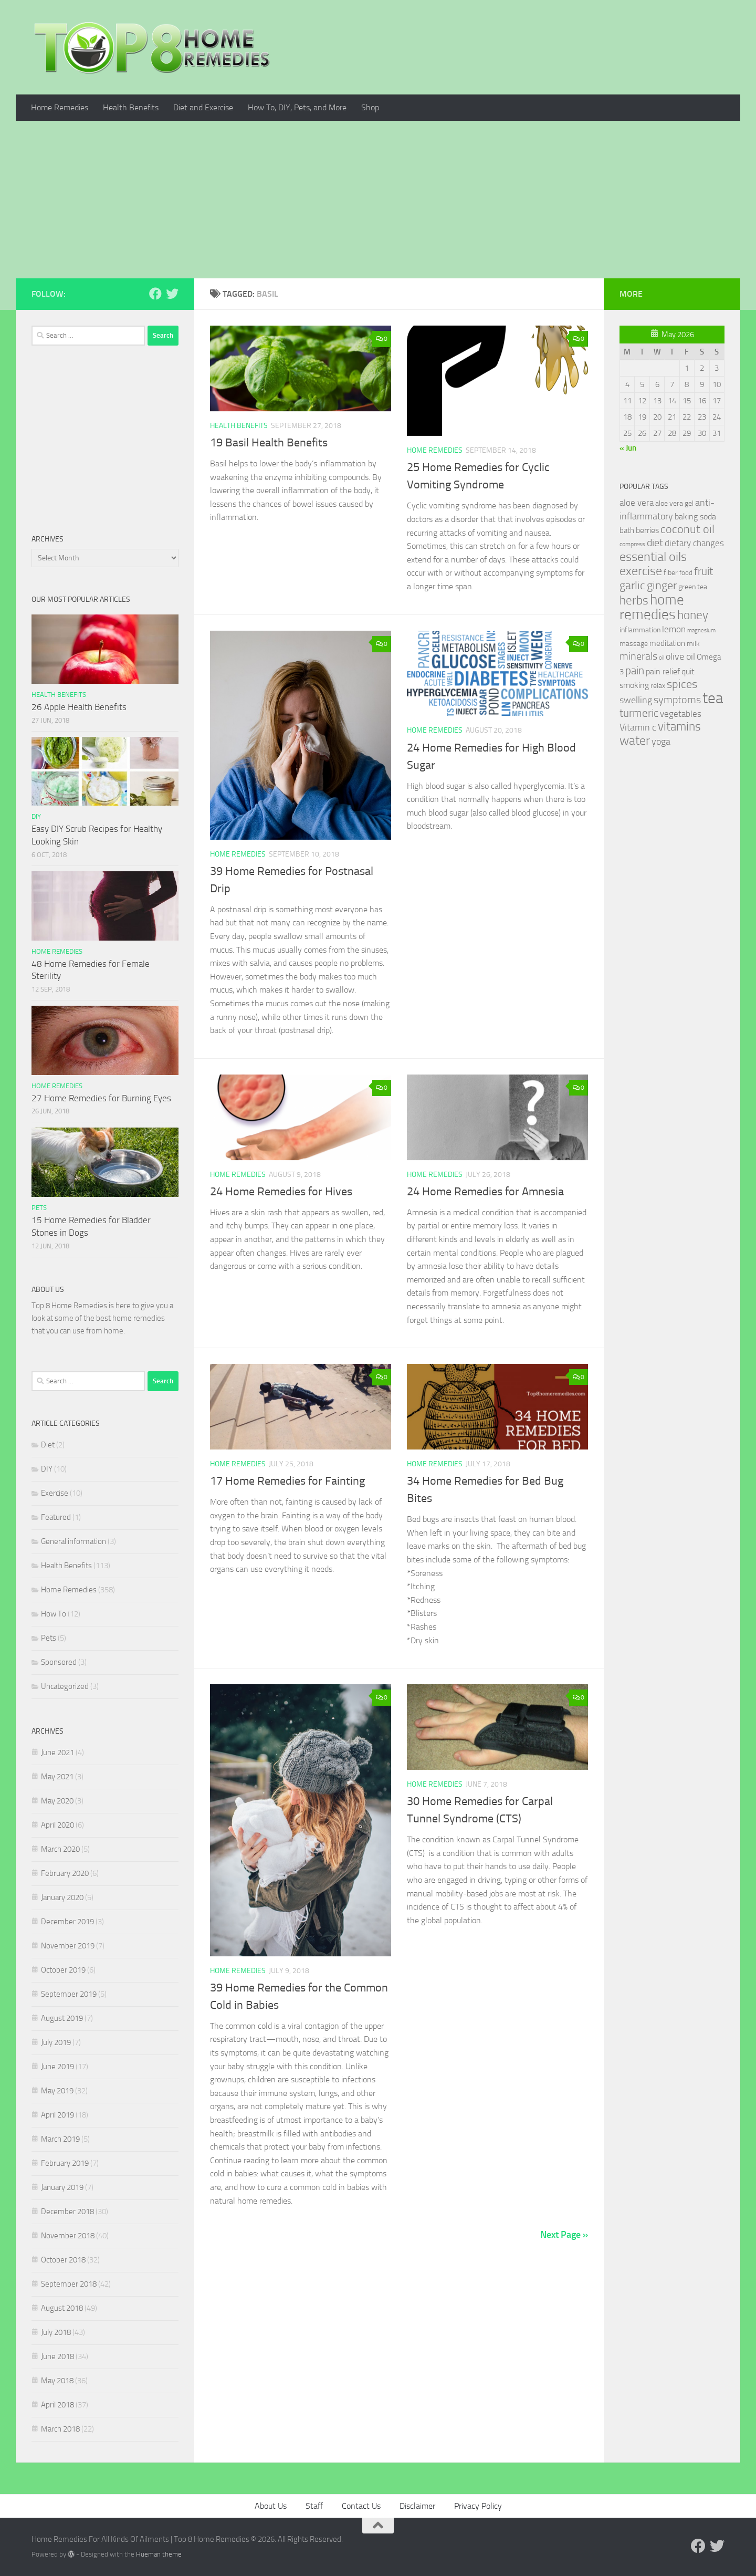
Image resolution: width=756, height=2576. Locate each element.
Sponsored (59, 1662)
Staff (314, 2506)
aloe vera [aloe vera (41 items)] (637, 502)
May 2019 (57, 2090)
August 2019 (62, 2018)
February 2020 (65, 1873)
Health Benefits (131, 107)
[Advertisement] (378, 199)
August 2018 (62, 2308)
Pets (39, 1208)
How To (53, 1614)
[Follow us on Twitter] (172, 293)
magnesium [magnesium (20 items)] (701, 630)
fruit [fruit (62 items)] (703, 571)
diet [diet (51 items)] (655, 543)
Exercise (54, 1493)
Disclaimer (417, 2506)
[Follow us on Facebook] (155, 293)
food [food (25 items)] (685, 573)
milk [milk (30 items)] (693, 643)
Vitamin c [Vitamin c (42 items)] (638, 727)
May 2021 (57, 1776)
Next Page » (564, 2234)
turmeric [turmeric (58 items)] (639, 713)
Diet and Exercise (203, 107)
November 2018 (67, 2235)
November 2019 (67, 1946)
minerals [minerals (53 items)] (638, 656)
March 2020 (60, 1849)
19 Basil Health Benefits (269, 443)
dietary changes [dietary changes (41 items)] (694, 543)
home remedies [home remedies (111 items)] (652, 607)
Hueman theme (159, 2554)
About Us (271, 2506)
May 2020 (57, 1801)
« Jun (628, 448)
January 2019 (62, 2187)
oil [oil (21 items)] (661, 657)
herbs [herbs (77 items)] (634, 600)
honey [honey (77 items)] (692, 615)
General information (73, 1541)
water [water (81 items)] (635, 740)
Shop (370, 107)
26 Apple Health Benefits (79, 707)
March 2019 (60, 2139)
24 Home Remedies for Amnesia (485, 1191)
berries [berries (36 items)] (647, 530)
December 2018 (67, 2211)
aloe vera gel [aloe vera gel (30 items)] (674, 503)
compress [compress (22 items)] (632, 544)
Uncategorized (65, 1686)
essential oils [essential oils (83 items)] (653, 556)
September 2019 (69, 1994)
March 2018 (60, 2429)
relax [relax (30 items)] (657, 685)
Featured (56, 1517)
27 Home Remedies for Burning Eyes (101, 1098)
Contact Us (361, 2506)
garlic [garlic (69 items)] (632, 585)
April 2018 (57, 2405)
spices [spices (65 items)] (682, 684)
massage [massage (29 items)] (634, 643)
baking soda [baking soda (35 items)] (695, 517)
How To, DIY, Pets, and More (297, 107)
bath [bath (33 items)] (627, 530)
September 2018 (69, 2284)
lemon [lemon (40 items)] (674, 629)
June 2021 (57, 1752)
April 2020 (57, 1825)
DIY (36, 816)
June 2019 (57, 2066)
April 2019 (57, 2115)
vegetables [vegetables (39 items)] (680, 713)
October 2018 (63, 2260)
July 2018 (56, 2332)
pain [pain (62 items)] (634, 670)
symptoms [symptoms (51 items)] (677, 700)
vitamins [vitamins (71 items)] (679, 726)
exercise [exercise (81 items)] (641, 571)
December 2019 (67, 1921)
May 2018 (57, 2380)
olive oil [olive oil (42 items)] (680, 656)
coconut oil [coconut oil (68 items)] (687, 529)
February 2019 (65, 2163)
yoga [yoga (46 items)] (661, 741)
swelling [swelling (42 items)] (636, 700)
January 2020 (62, 1897)
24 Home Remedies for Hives (281, 1191)
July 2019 (56, 2042)
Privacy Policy (478, 2506)
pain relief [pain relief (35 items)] (663, 671)
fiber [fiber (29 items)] (671, 572)
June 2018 (57, 2356)
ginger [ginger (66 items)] (662, 585)
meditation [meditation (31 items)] (667, 643)
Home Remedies (59, 107)
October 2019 (63, 1970)
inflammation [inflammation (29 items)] (640, 629)
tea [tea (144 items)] (712, 698)
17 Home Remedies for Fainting (287, 1481)
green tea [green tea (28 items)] (692, 586)
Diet (48, 1444)
